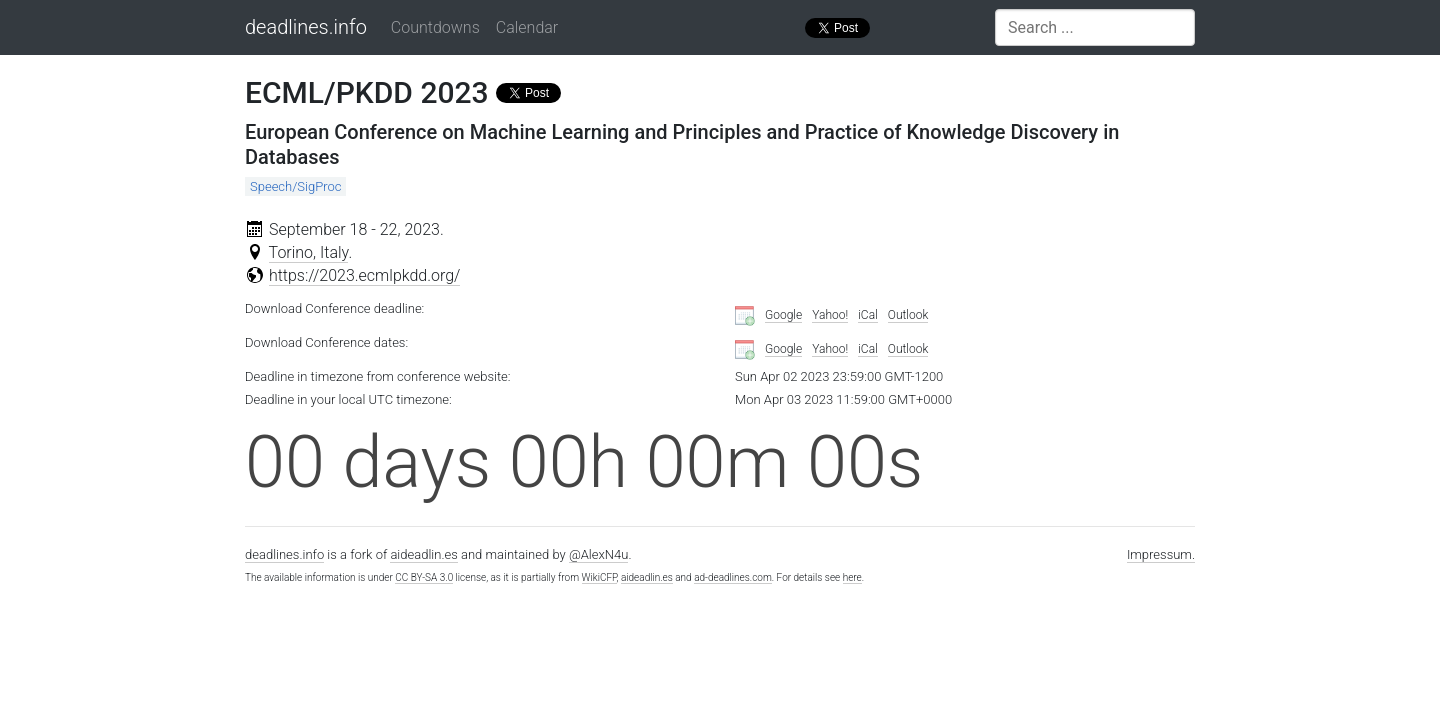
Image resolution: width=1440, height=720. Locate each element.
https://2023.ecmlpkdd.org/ (365, 275)
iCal (868, 315)
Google (783, 315)
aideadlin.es (423, 554)
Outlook (908, 315)
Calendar (527, 27)
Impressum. (1161, 554)
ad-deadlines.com (733, 577)
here (852, 577)
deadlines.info (306, 27)
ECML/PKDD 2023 (367, 92)
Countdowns (435, 27)
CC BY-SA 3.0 (424, 577)
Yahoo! (830, 315)
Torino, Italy (309, 252)
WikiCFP (599, 577)
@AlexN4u (599, 554)
